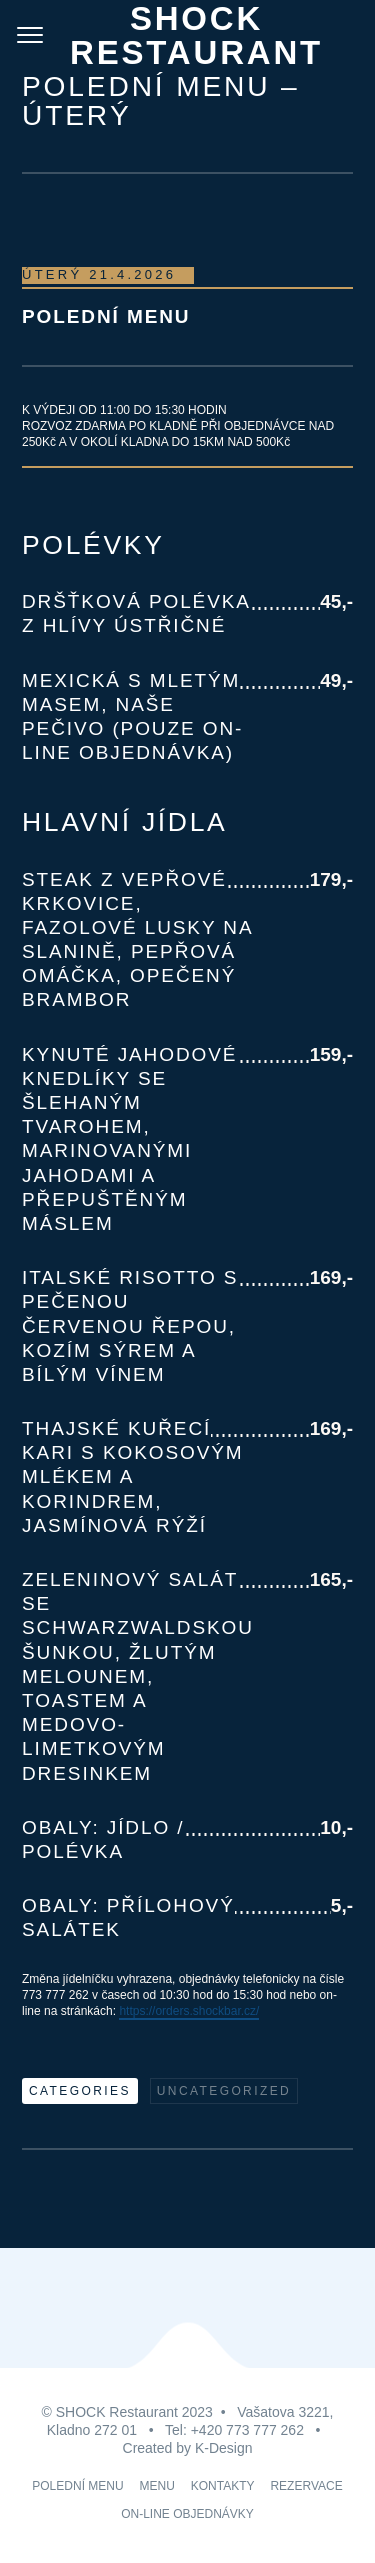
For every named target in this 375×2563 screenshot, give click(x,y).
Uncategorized (224, 2091)
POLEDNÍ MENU (77, 2486)
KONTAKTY (223, 2486)
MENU (157, 2486)
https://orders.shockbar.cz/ (189, 2011)
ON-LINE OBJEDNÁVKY (187, 2514)
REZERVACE (306, 2486)
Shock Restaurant (196, 35)
